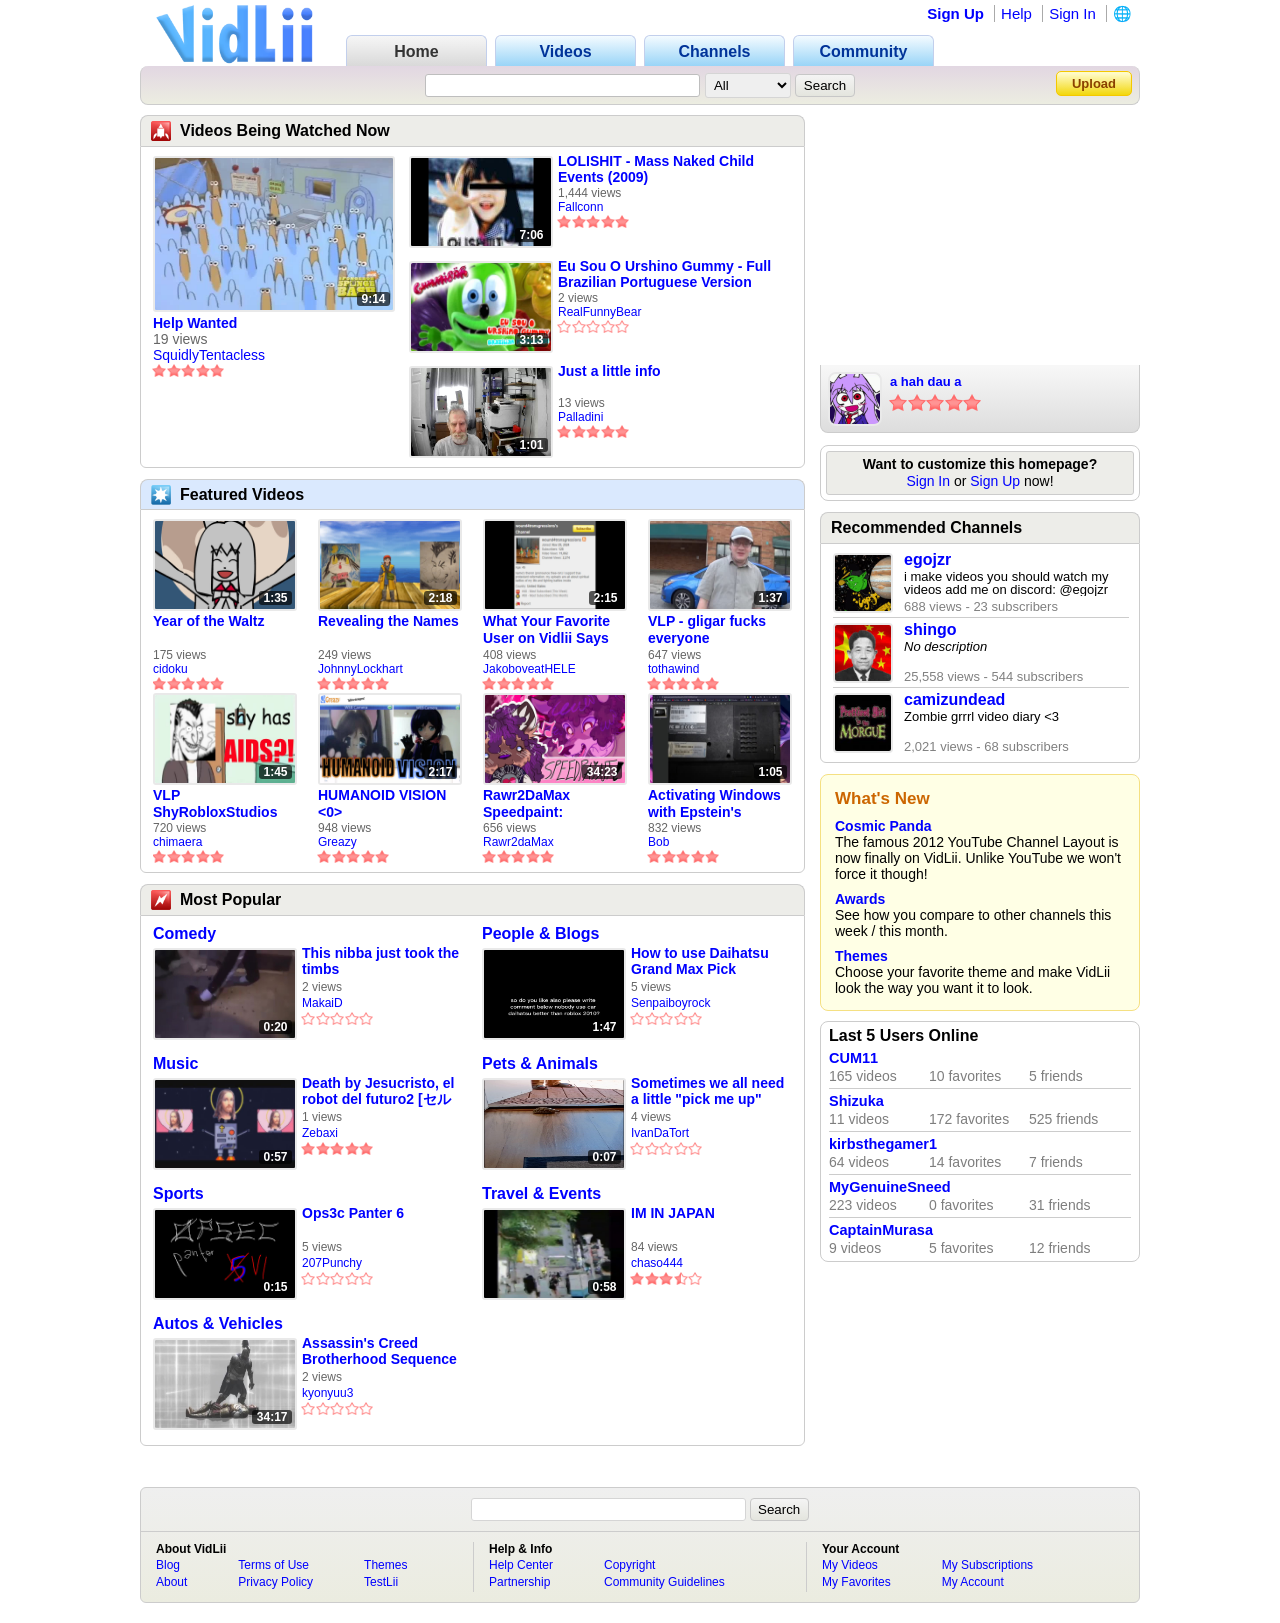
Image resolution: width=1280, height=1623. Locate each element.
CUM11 (853, 1058)
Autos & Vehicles (218, 1323)
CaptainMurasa (881, 1230)
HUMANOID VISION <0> (382, 803)
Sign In (1072, 13)
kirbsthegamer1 (883, 1144)
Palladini (580, 417)
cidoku (170, 669)
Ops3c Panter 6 (353, 1213)
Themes (861, 956)
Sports (178, 1193)
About (171, 1582)
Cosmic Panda (883, 826)
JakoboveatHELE (529, 669)
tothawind (673, 669)
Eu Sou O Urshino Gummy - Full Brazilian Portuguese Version (664, 274)
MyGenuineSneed (890, 1187)
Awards (860, 899)
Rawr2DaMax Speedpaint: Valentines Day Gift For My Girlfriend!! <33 (546, 804)
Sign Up (955, 13)
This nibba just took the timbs (380, 961)
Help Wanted (195, 323)
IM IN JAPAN (673, 1213)
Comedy (184, 933)
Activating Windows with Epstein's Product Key (714, 804)
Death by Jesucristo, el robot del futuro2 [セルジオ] (378, 1091)
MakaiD (322, 1003)
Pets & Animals (540, 1063)
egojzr (927, 559)
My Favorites (856, 1582)
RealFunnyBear (599, 312)
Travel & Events (541, 1193)
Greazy (337, 842)
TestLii (381, 1582)
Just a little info (609, 371)
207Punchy (332, 1263)
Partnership (519, 1582)
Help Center (521, 1565)
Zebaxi (320, 1133)
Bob (658, 842)
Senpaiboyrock (670, 1003)
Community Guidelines (664, 1582)
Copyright (629, 1565)
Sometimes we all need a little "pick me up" (707, 1091)
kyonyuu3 (327, 1393)
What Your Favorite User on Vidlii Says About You (546, 630)
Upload (1094, 83)
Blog (168, 1565)
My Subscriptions (987, 1565)
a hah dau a (926, 381)
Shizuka (856, 1101)
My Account (973, 1582)
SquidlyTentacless (209, 355)
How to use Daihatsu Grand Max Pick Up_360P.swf (700, 961)
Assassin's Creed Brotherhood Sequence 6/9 (379, 1351)
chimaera (177, 842)
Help (1016, 13)
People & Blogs (540, 933)
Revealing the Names (388, 621)
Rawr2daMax (518, 842)
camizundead (954, 699)
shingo (930, 629)
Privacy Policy (275, 1582)
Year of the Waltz (209, 621)
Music (175, 1063)
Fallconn (580, 207)
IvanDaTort (660, 1133)
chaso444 (657, 1263)
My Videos (850, 1565)
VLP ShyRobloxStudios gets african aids (215, 804)
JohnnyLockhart (360, 669)
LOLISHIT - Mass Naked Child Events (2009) (656, 169)
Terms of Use (273, 1565)
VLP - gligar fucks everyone (707, 629)
